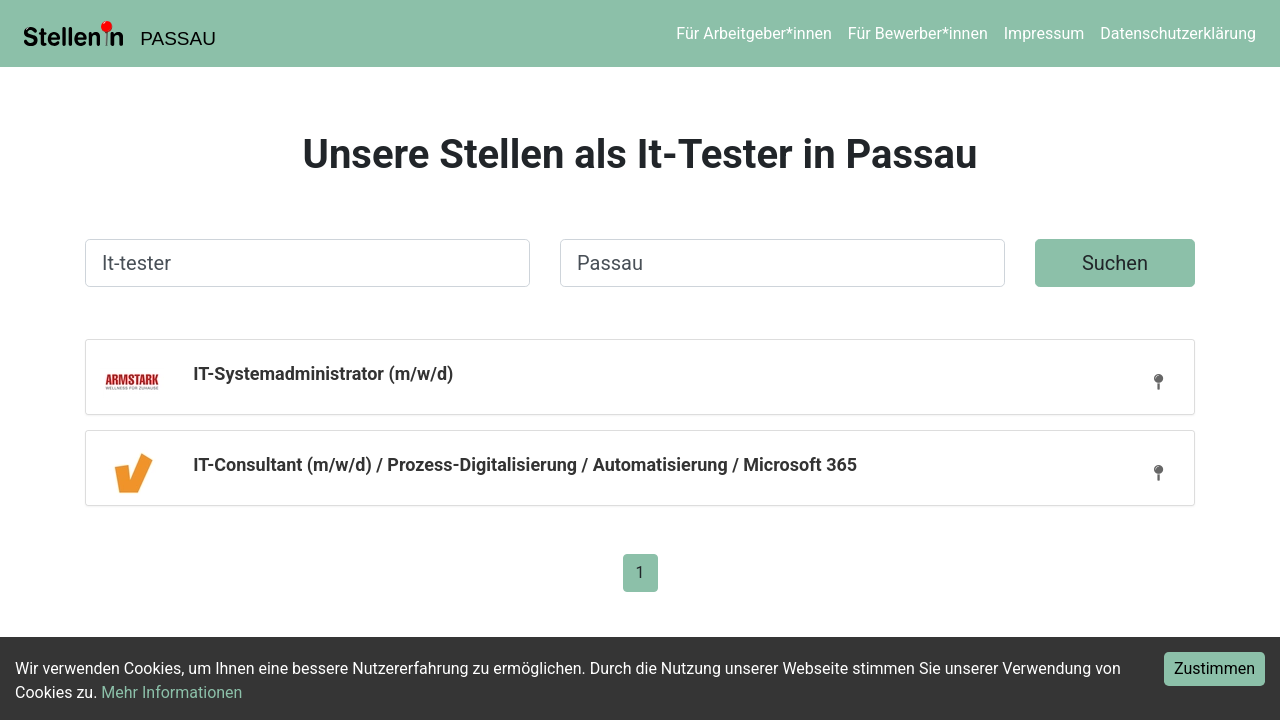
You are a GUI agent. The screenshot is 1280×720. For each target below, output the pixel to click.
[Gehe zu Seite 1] (640, 571)
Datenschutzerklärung (1178, 33)
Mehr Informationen (171, 692)
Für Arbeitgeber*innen (753, 33)
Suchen (1115, 263)
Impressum (1044, 33)
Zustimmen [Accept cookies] (1214, 668)
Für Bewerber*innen (918, 33)
